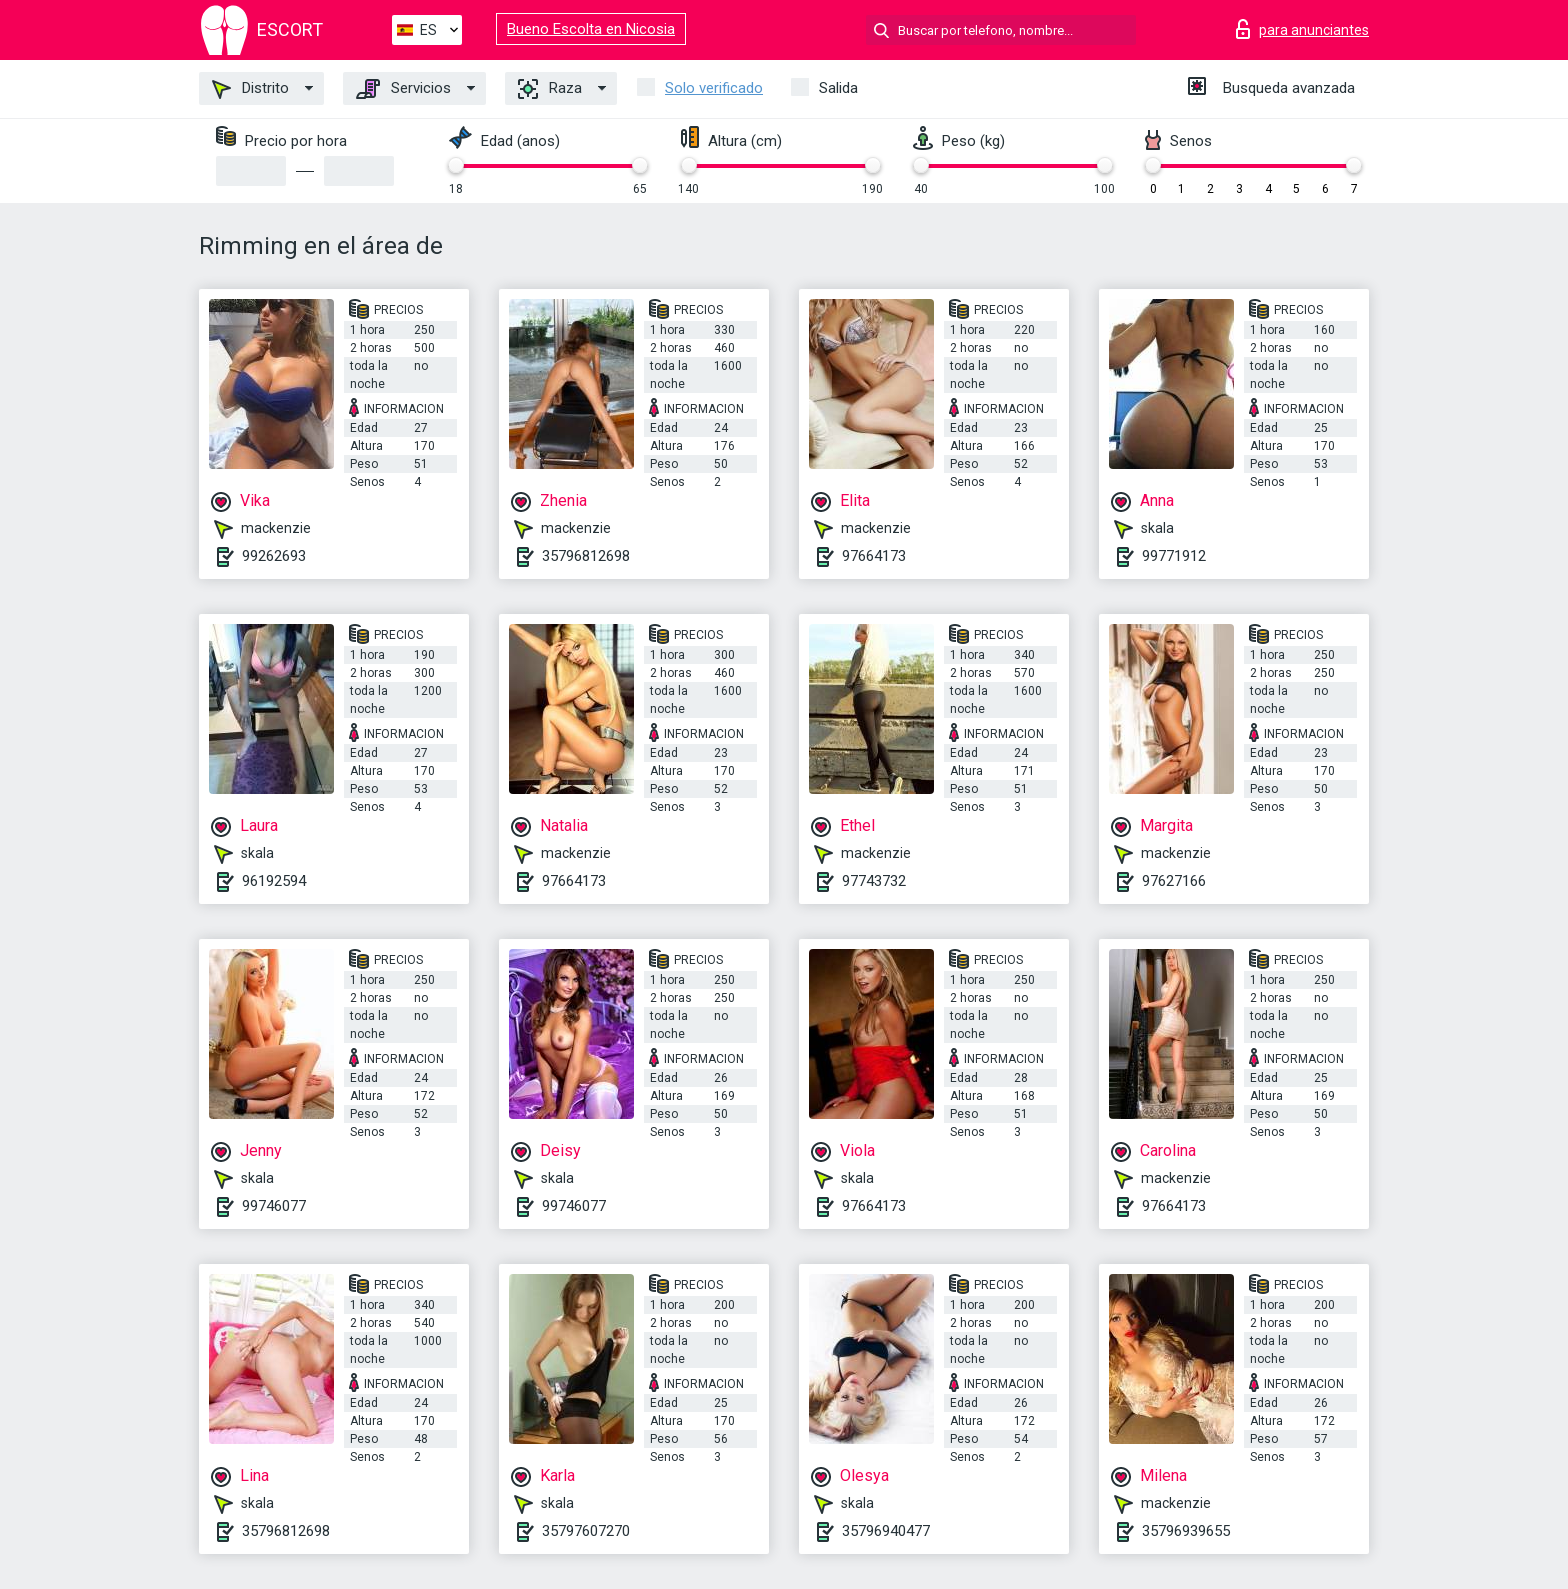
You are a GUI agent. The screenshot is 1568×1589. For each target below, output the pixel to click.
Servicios (403, 89)
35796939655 (1186, 1531)
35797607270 (586, 1531)
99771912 (1174, 556)
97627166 (1174, 881)
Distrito (250, 89)
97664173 (874, 556)
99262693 (274, 556)
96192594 (274, 881)
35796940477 (886, 1531)
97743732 (874, 881)
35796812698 (586, 556)
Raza (550, 89)
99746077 (274, 1206)
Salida (838, 88)
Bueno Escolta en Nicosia (591, 29)
